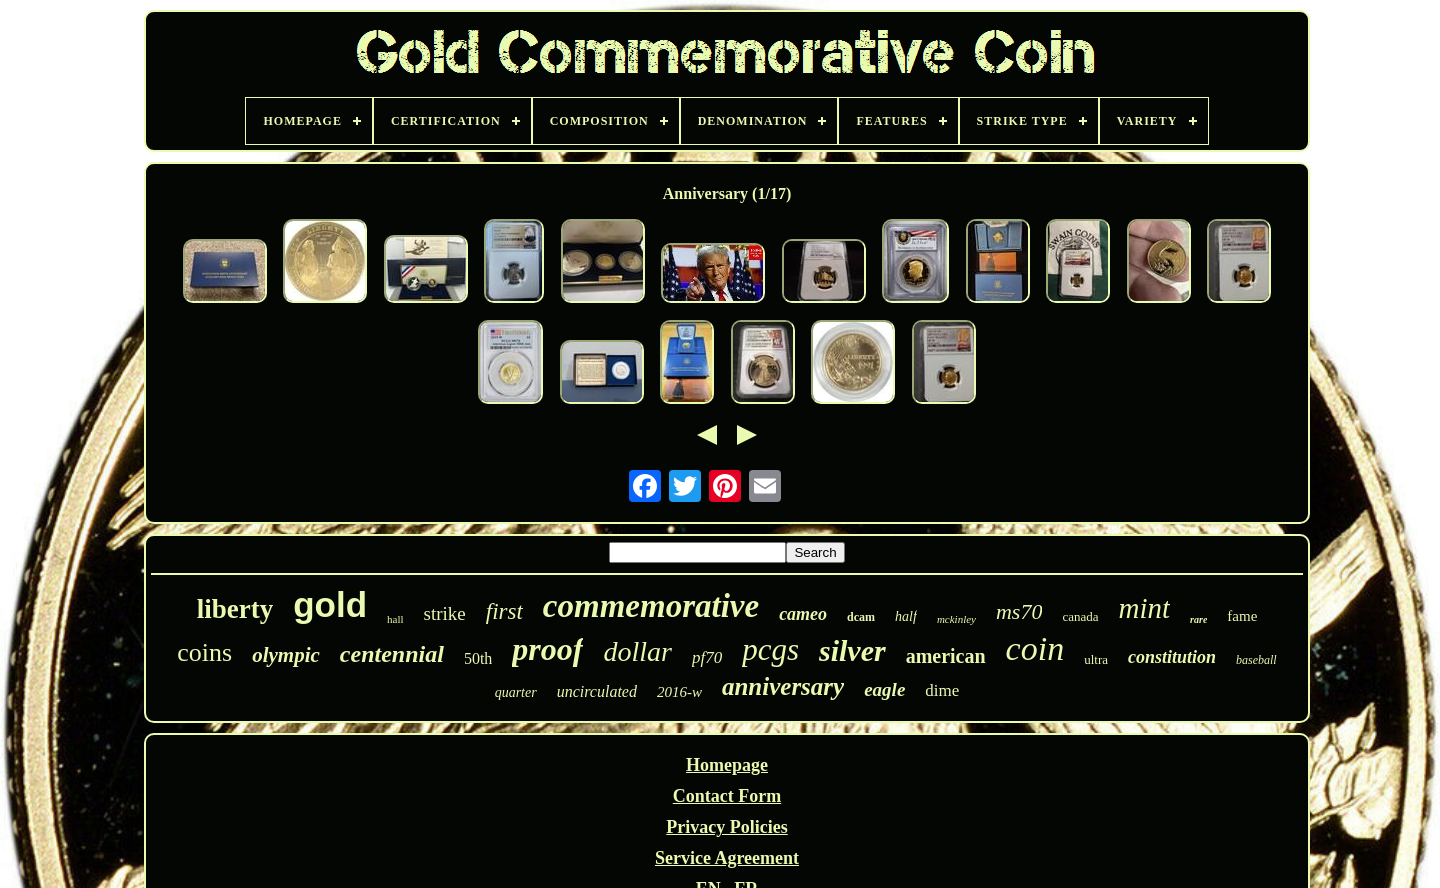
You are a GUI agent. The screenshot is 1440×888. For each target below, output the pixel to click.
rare (1198, 619)
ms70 (1019, 611)
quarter (516, 692)
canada (1080, 616)
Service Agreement (727, 858)
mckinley (956, 619)
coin (1035, 648)
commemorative (651, 606)
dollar (637, 651)
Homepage (727, 765)
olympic (286, 655)
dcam (861, 617)
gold (330, 604)
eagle (884, 689)
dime (942, 690)
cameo (803, 614)
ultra (1096, 659)
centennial (392, 654)
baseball (1256, 660)
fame (1242, 616)
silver (852, 650)
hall (395, 619)
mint (1145, 608)
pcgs (770, 649)
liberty (235, 609)
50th (478, 658)
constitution (1172, 657)
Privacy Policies (726, 827)
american (946, 656)
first (504, 611)
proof (547, 649)
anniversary (783, 686)
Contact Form (727, 796)
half (906, 616)
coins (204, 652)
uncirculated (597, 691)
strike (445, 613)
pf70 (707, 657)
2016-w (679, 692)
